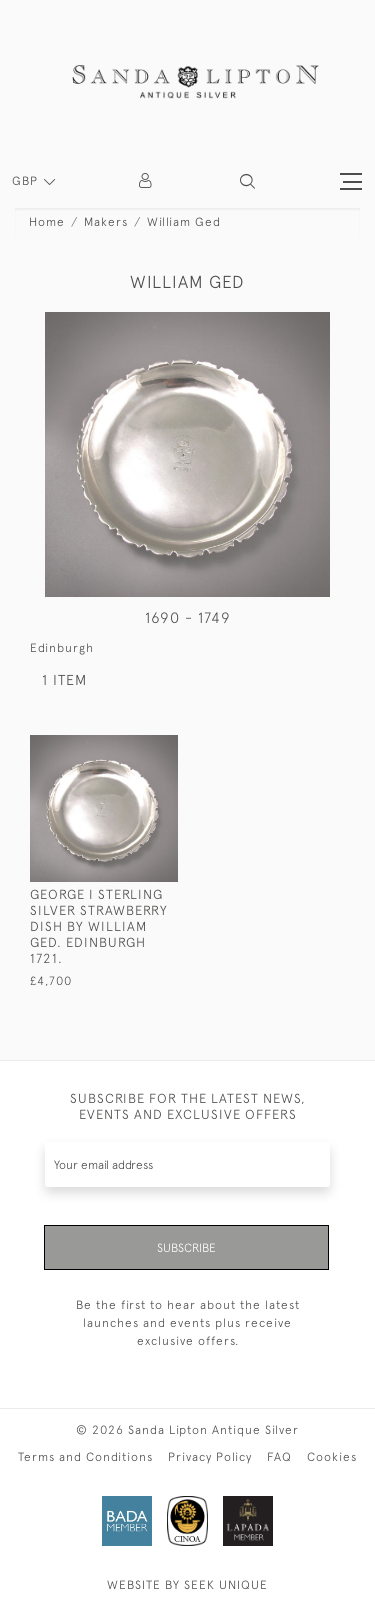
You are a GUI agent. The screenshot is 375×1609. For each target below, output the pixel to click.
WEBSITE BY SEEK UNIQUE (187, 1585)
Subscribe (186, 1248)
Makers (106, 222)
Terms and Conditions (85, 1457)
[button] (247, 181)
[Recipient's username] (187, 1164)
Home (47, 222)
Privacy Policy (210, 1457)
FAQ (279, 1457)
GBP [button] (27, 181)
